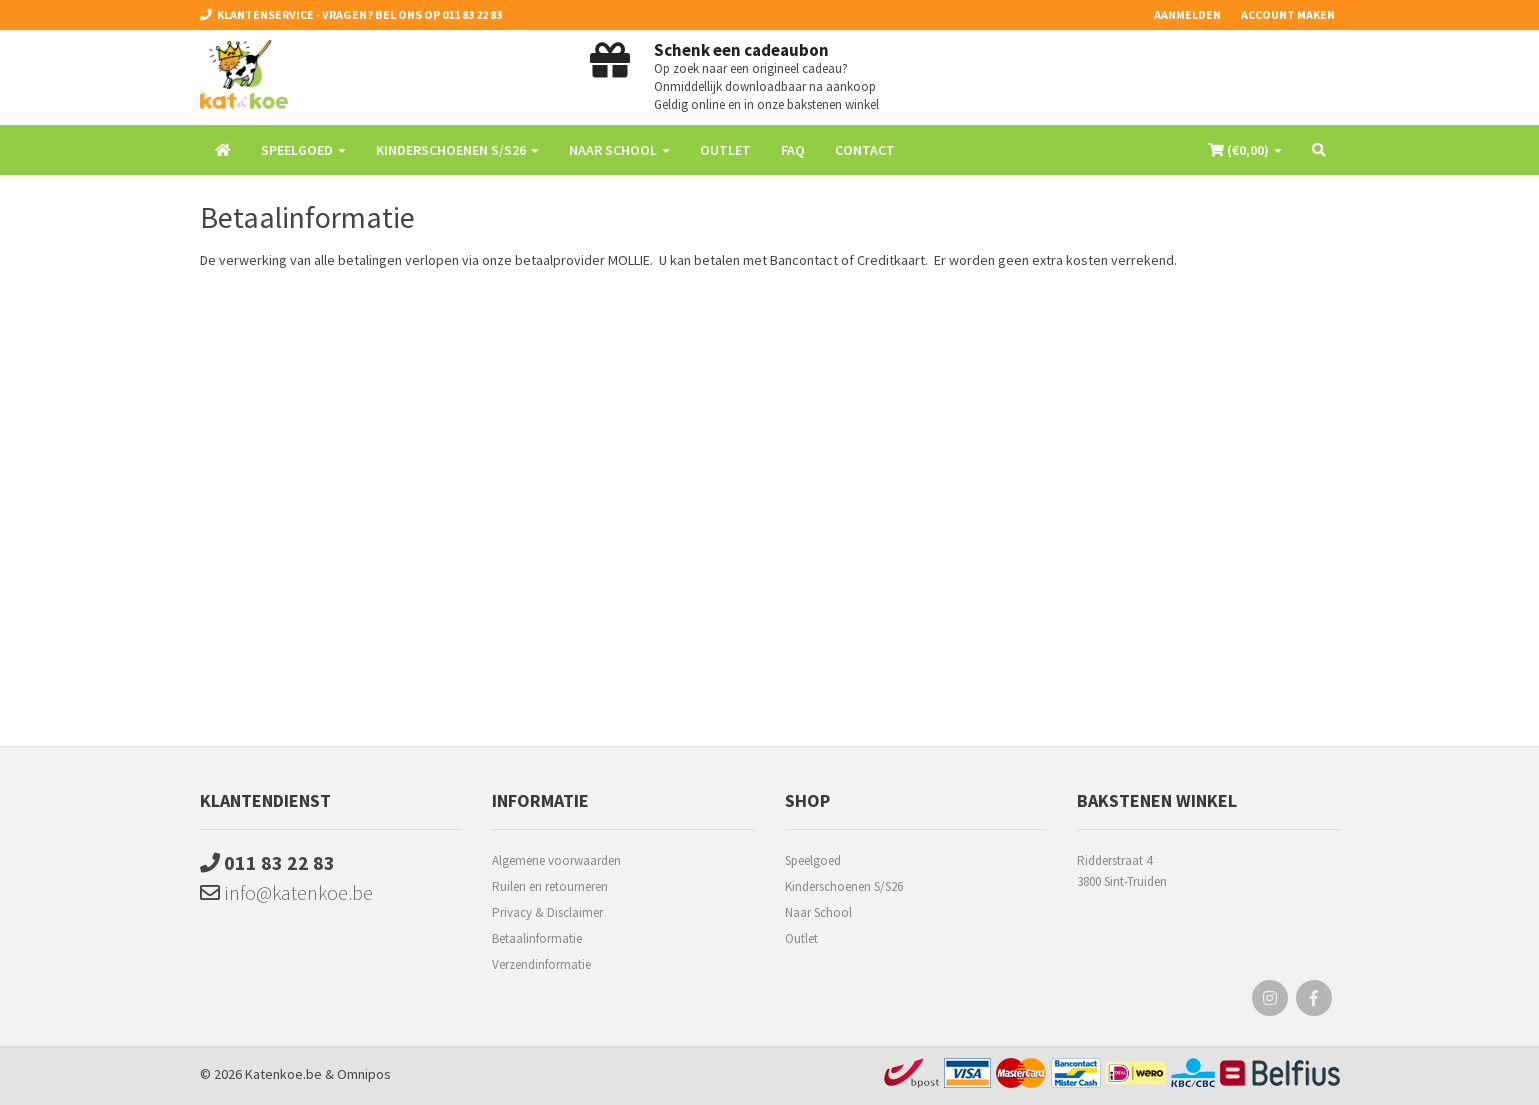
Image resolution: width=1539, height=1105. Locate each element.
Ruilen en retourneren (550, 886)
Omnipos (364, 1074)
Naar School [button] (619, 150)
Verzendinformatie (541, 964)
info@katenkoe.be (286, 892)
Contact (865, 150)
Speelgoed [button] (303, 150)
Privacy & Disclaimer (547, 912)
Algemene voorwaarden (556, 860)
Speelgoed (813, 860)
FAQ (793, 150)
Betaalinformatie (537, 938)
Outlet (725, 150)
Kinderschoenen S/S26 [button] (457, 150)
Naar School (818, 912)
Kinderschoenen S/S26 (844, 886)
